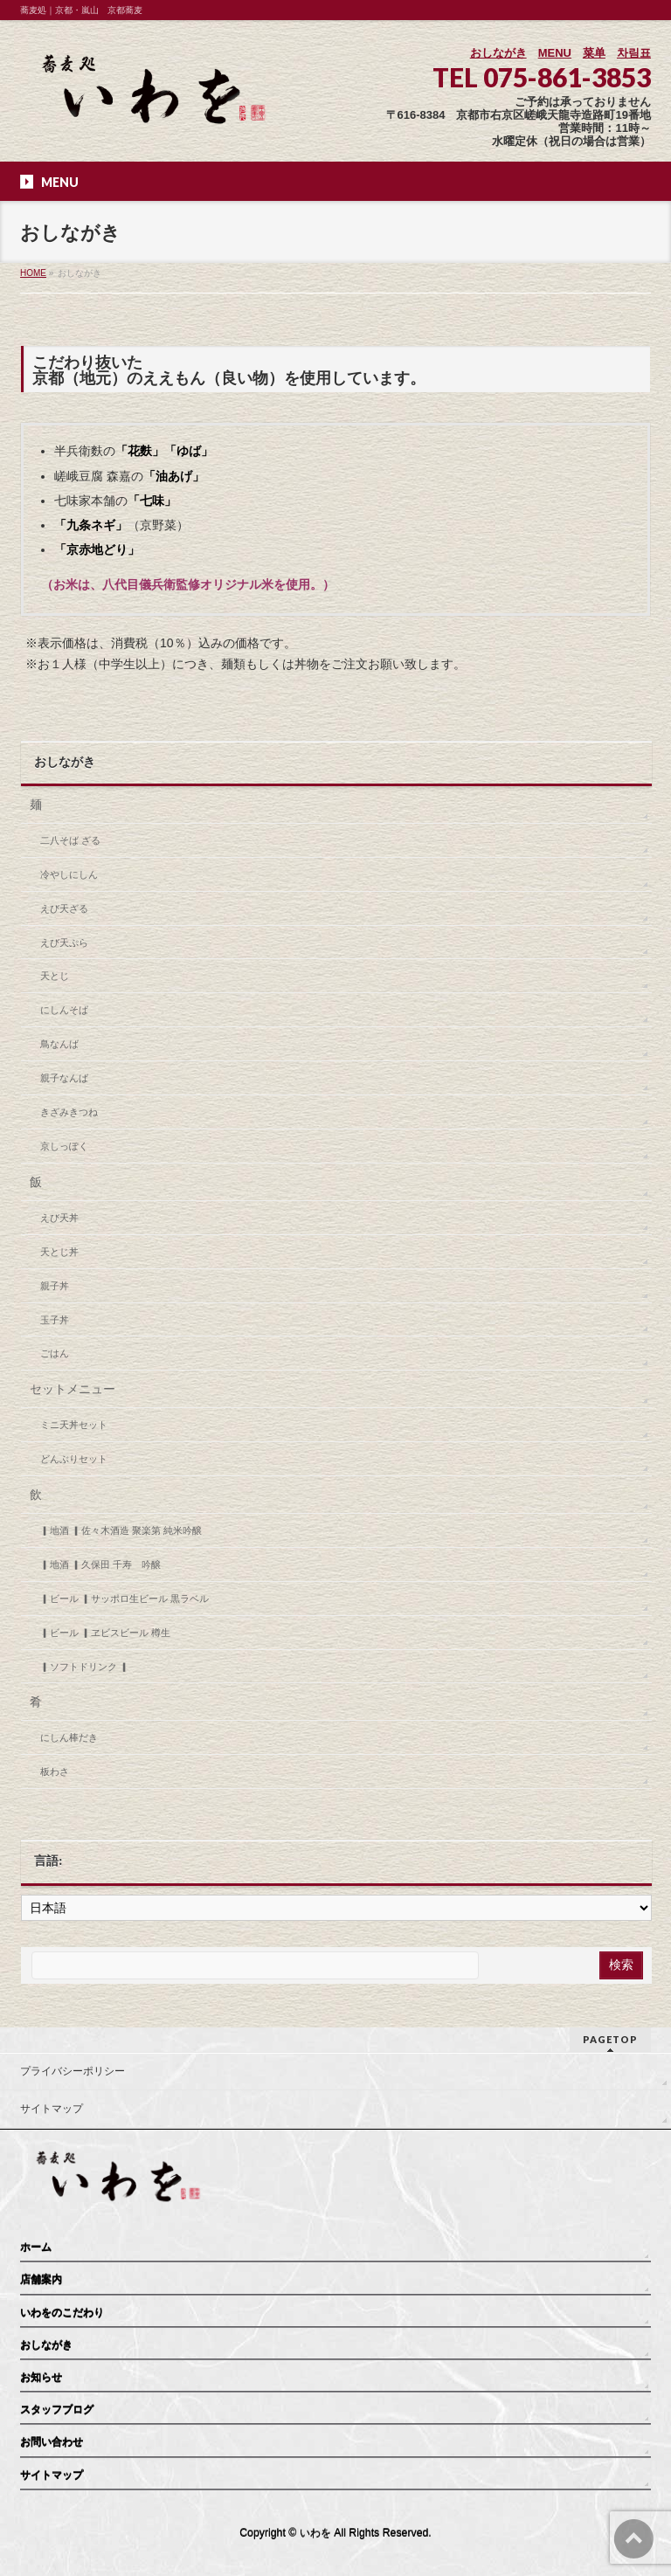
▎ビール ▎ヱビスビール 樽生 (105, 1632)
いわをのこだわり (62, 2313)
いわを (315, 2533)
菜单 (594, 52)
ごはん (54, 1353)
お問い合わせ (51, 2442)
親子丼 (54, 1286)
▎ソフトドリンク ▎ (84, 1666)
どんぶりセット (73, 1459)
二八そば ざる (70, 840)
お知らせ (41, 2378)
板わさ (54, 1771)
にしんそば (64, 1010)
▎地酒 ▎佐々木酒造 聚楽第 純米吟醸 (121, 1530)
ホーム (36, 2247)
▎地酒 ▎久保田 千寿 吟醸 (100, 1564)
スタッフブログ (56, 2410)
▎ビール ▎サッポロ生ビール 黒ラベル (124, 1598)
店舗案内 (41, 2280)
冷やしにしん (69, 874)
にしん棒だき (69, 1737)
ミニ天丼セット (73, 1424)
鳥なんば (59, 1044)
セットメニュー (72, 1389)
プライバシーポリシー (72, 2071)
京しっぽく (64, 1146)
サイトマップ (51, 2109)
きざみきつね (69, 1112)
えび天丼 (59, 1217)
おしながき (498, 52)
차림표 (634, 52)
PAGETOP (610, 2039)
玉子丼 (54, 1320)
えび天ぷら (64, 942)
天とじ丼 (59, 1252)
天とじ (54, 975)
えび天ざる (64, 908)
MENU (554, 52)
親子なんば (64, 1078)
